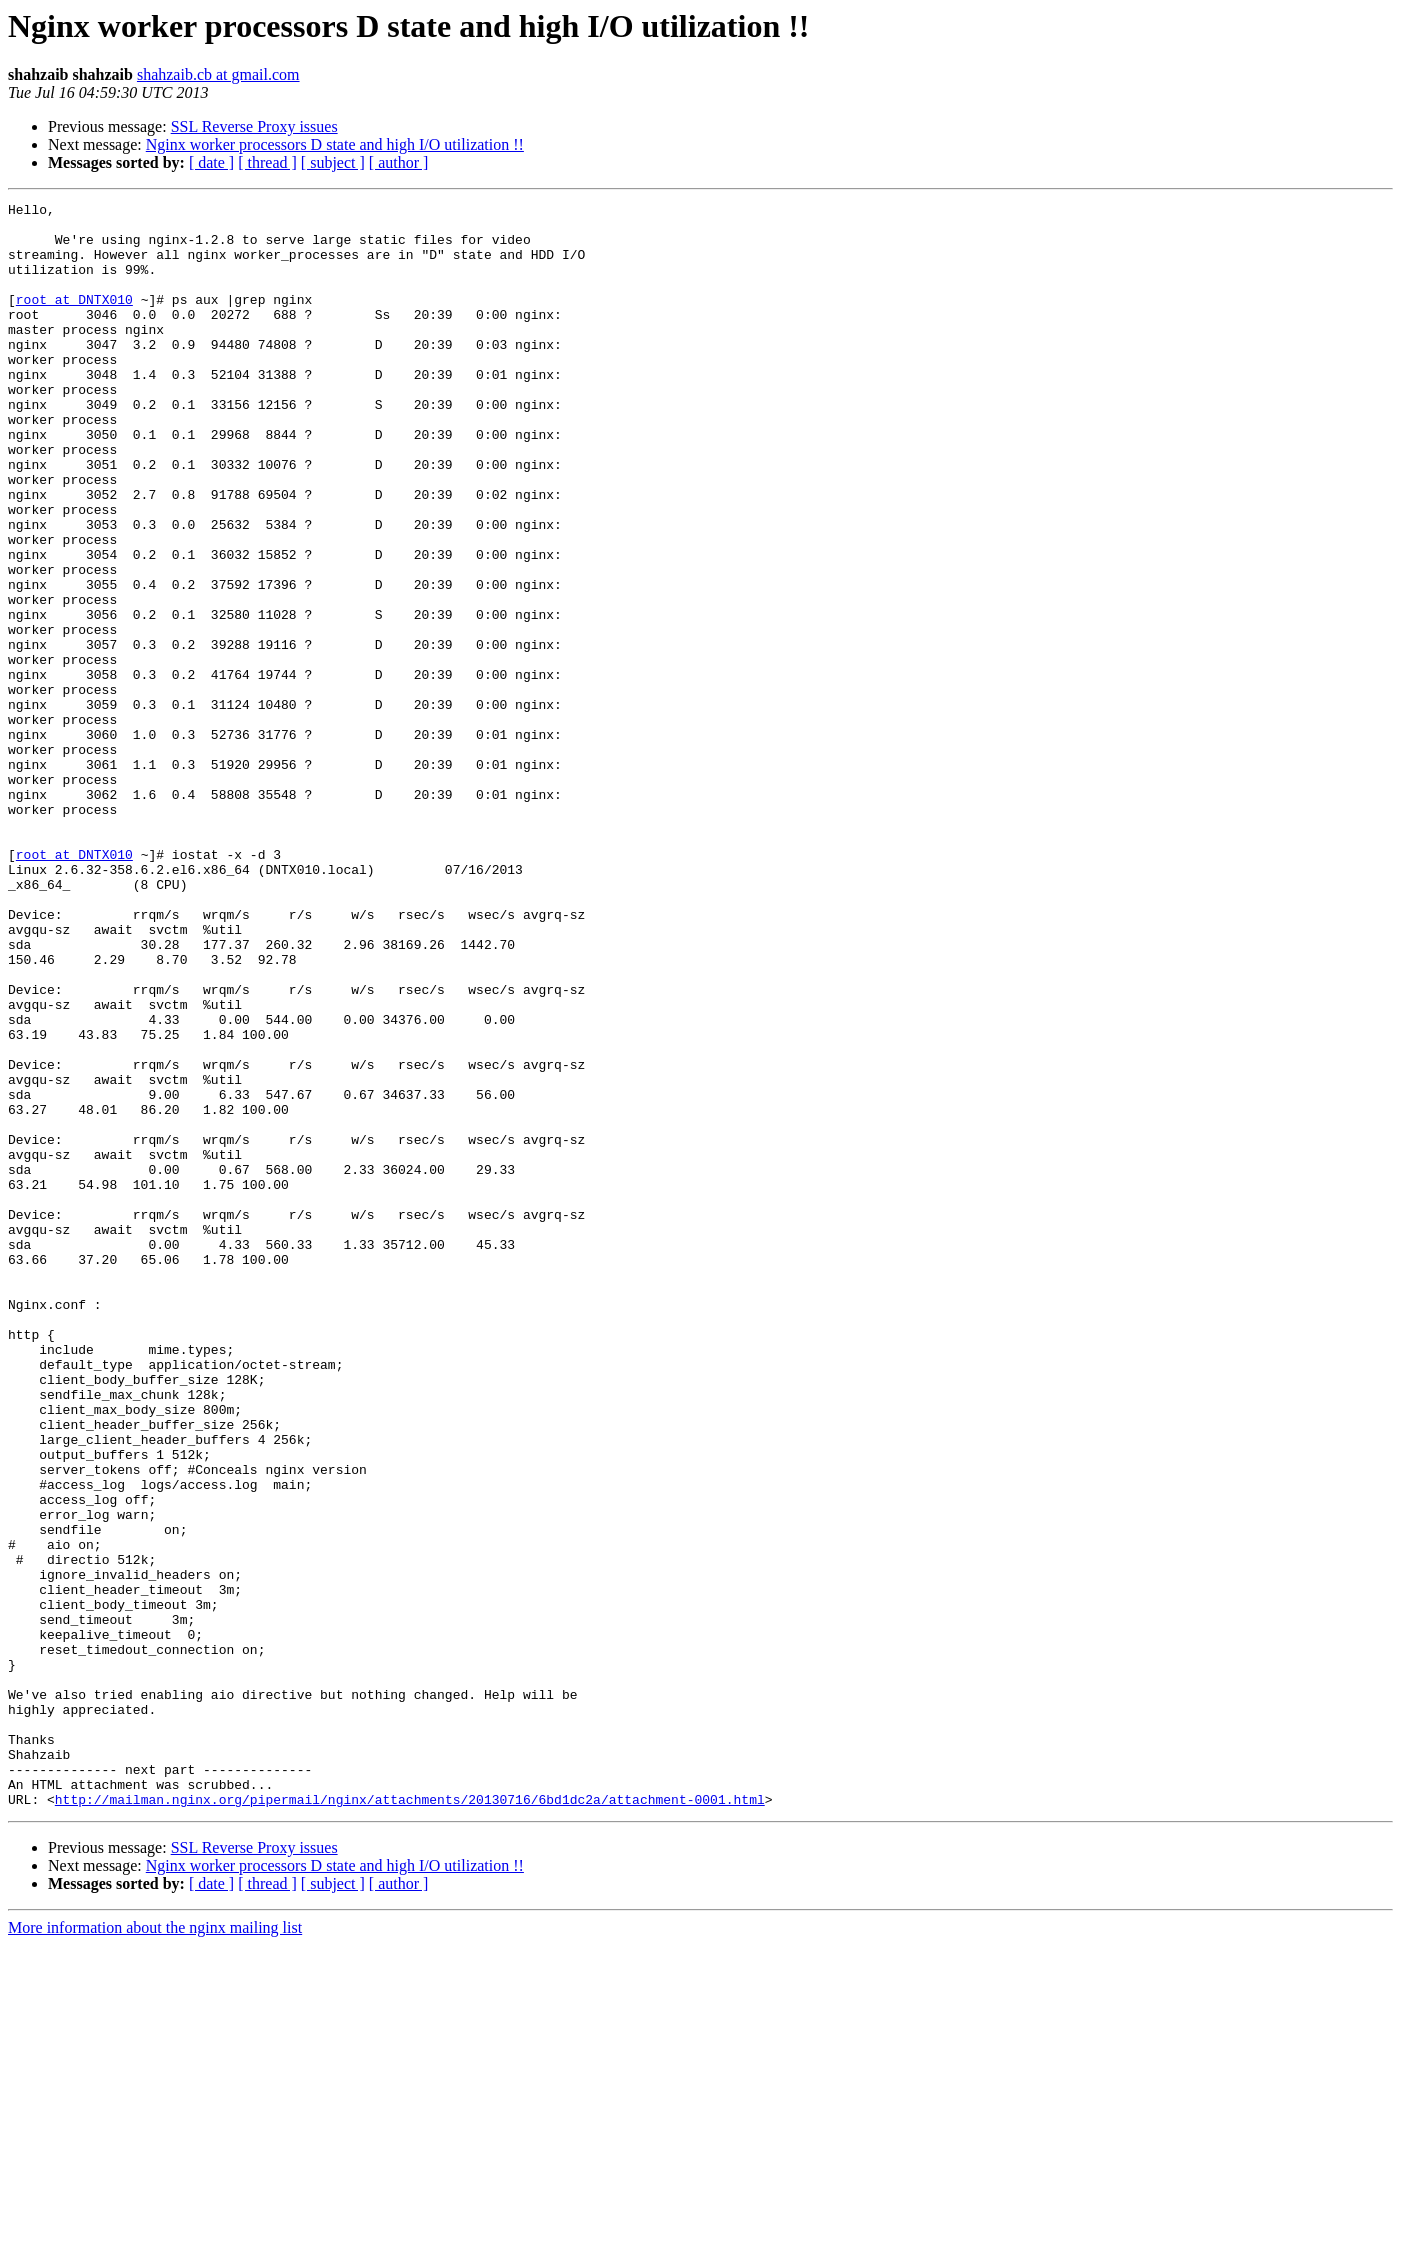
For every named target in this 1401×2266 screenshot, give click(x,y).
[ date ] (211, 162)
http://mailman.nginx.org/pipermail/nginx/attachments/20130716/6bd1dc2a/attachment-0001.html (410, 2120)
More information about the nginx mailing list (155, 2248)
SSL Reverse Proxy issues (254, 126)
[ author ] (399, 162)
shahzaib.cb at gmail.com (218, 74)
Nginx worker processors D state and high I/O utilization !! (335, 144)
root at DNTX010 (74, 320)
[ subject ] (333, 162)
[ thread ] (267, 162)
